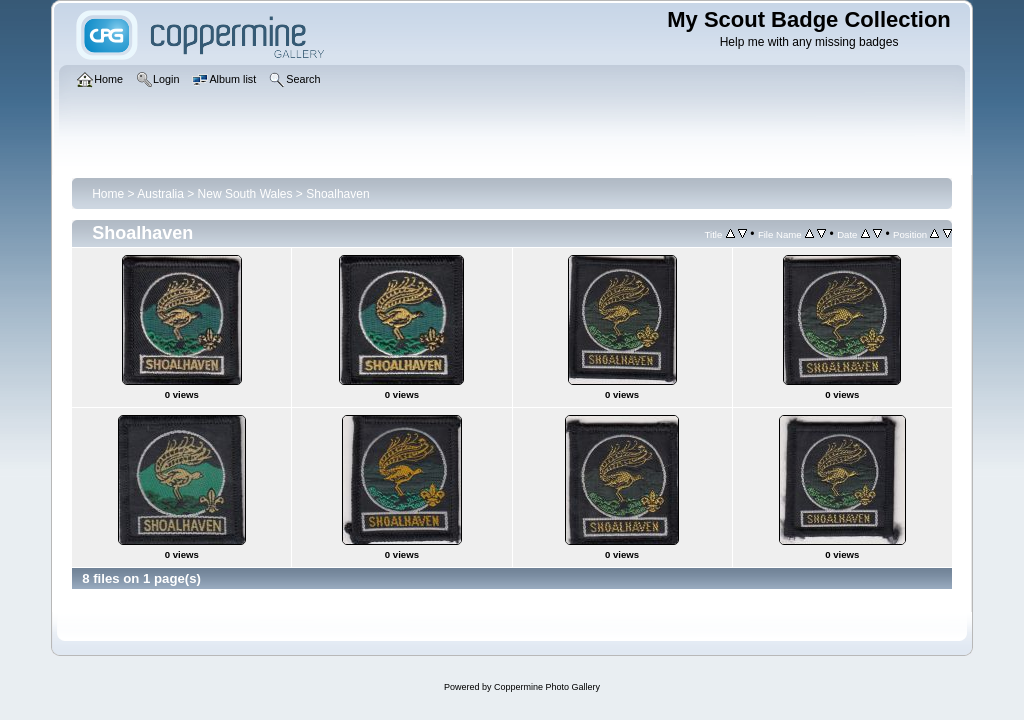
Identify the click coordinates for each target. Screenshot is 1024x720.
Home (108, 194)
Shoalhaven (337, 194)
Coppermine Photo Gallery (547, 687)
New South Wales (245, 194)
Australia (160, 194)
